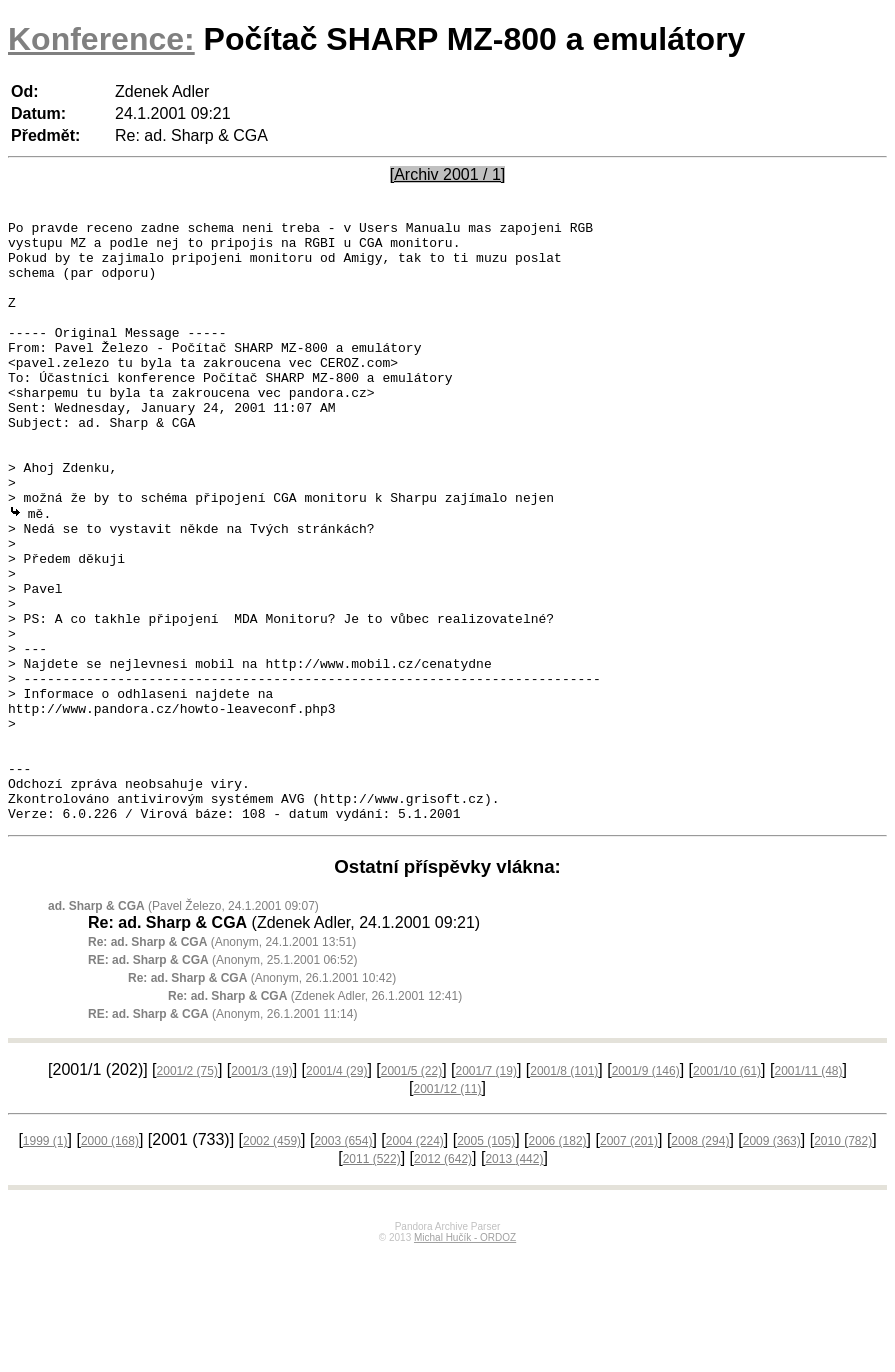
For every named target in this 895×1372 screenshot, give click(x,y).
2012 (443, 1278)
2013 (514, 1278)
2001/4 (336, 1190)
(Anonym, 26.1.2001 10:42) (262, 1097)
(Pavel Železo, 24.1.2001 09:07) (183, 1025)
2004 (415, 1260)
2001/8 (564, 1190)
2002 (272, 1260)
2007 (629, 1260)
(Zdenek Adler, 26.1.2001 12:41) (315, 1115)
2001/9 (646, 1190)
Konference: (101, 39)
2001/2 (187, 1190)
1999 (45, 1260)
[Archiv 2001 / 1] (448, 174)
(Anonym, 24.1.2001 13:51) (222, 1061)
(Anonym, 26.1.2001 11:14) (222, 1133)
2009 (772, 1260)
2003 (343, 1260)
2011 (372, 1278)
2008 (700, 1260)
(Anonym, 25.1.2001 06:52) (222, 1079)
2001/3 (261, 1190)
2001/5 (411, 1190)
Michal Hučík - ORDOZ (465, 1356)
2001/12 (447, 1208)
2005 (486, 1260)
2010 (843, 1260)
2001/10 (727, 1190)
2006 (558, 1260)
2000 (110, 1260)
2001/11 (808, 1190)
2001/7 (486, 1190)
